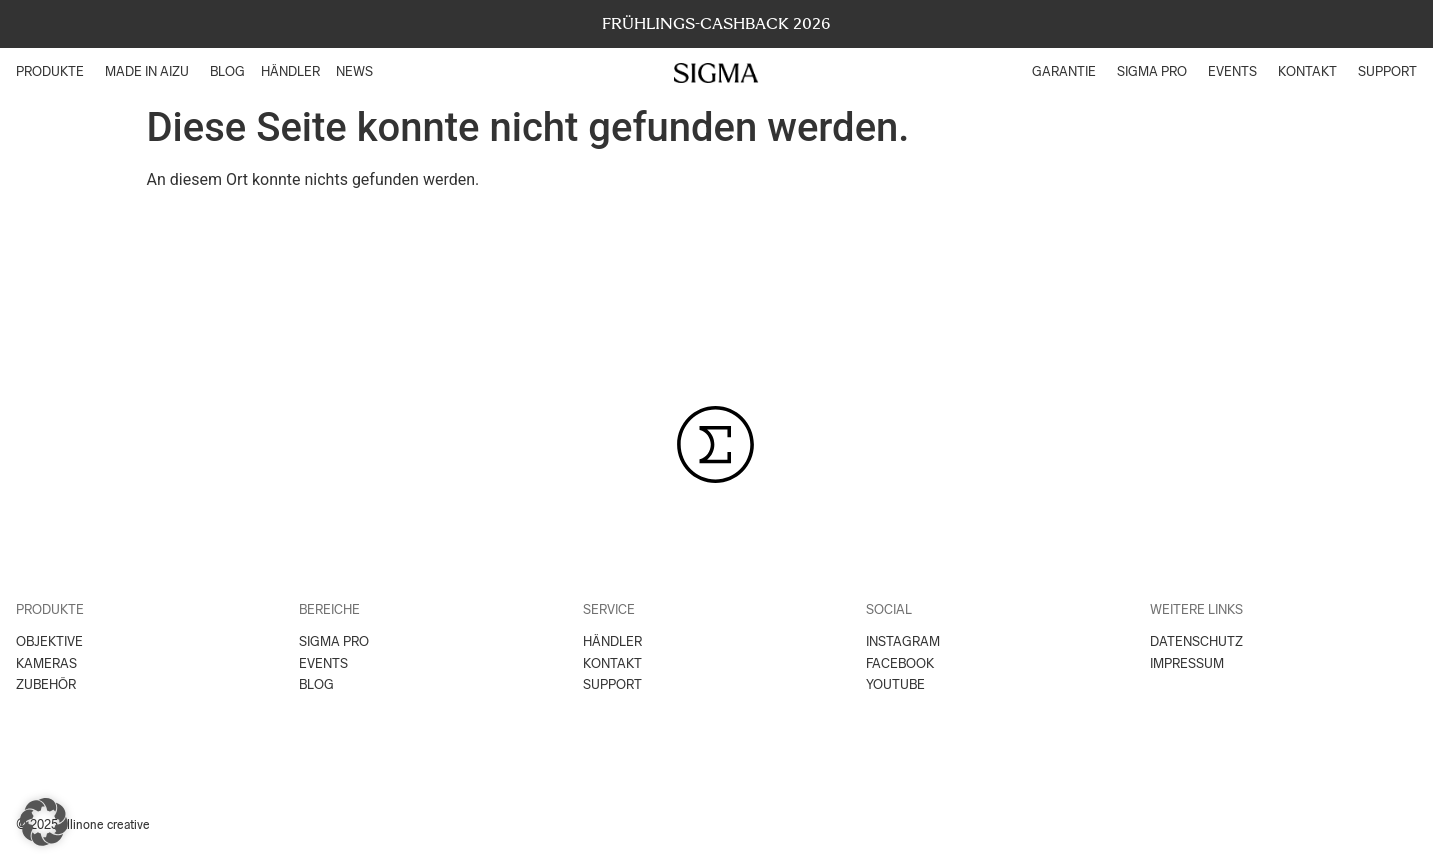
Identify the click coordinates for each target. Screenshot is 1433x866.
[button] (44, 822)
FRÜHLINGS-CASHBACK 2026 (716, 23)
